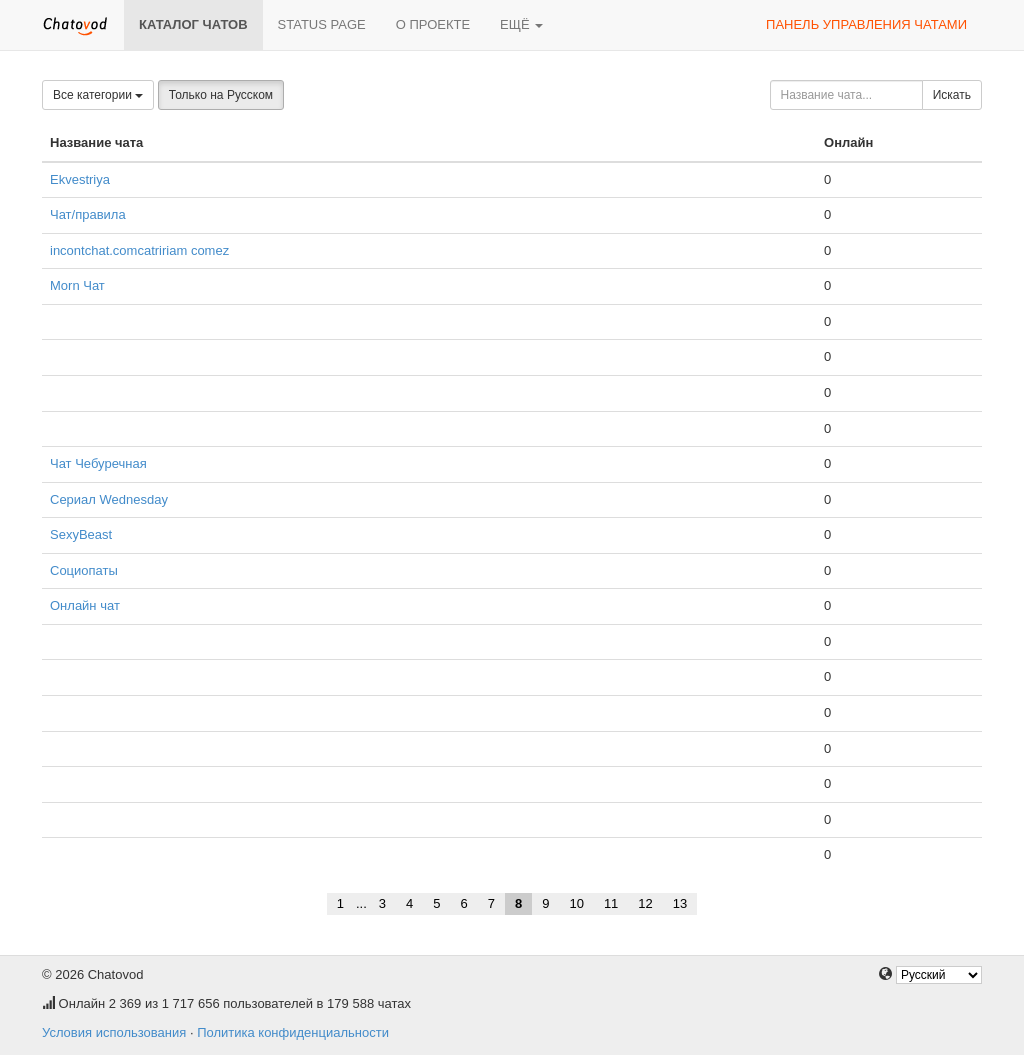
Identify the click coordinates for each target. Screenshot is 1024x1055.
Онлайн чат (85, 605)
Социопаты (84, 570)
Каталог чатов (193, 24)
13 (680, 903)
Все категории (98, 95)
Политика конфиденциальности (293, 1032)
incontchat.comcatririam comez (139, 250)
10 (576, 903)
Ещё (521, 24)
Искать (952, 95)
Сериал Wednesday (109, 499)
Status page (322, 24)
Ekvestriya (80, 179)
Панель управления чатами (866, 24)
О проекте (433, 24)
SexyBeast (81, 534)
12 (645, 903)
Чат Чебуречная (98, 463)
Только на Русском (221, 95)
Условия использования (114, 1032)
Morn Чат (77, 285)
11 (611, 903)
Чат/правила (88, 214)
